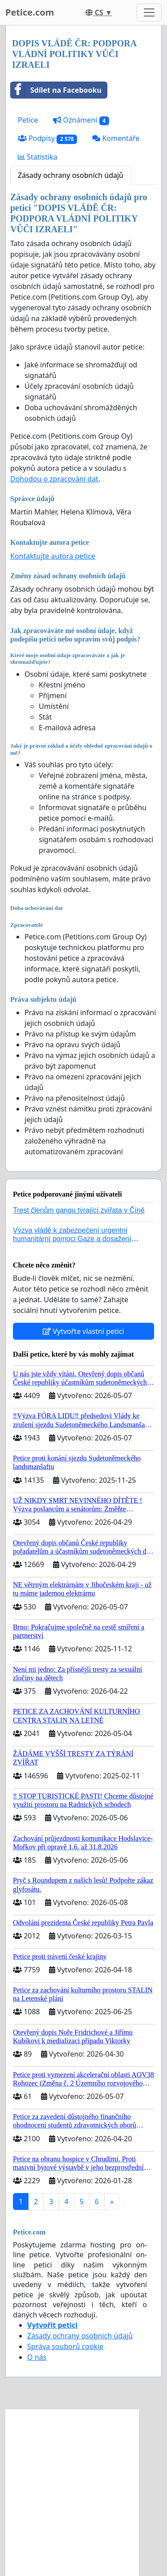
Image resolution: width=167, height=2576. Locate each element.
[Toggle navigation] (149, 12)
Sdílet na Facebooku (56, 90)
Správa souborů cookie (65, 2346)
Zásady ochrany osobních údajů (70, 175)
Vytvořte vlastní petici (83, 1331)
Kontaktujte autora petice (52, 556)
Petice (28, 120)
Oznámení (81, 120)
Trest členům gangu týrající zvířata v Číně (79, 1210)
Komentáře (115, 138)
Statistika (37, 157)
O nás (36, 2357)
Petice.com (29, 12)
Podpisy (47, 138)
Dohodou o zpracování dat (54, 479)
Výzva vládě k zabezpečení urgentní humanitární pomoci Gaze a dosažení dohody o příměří (72, 1238)
